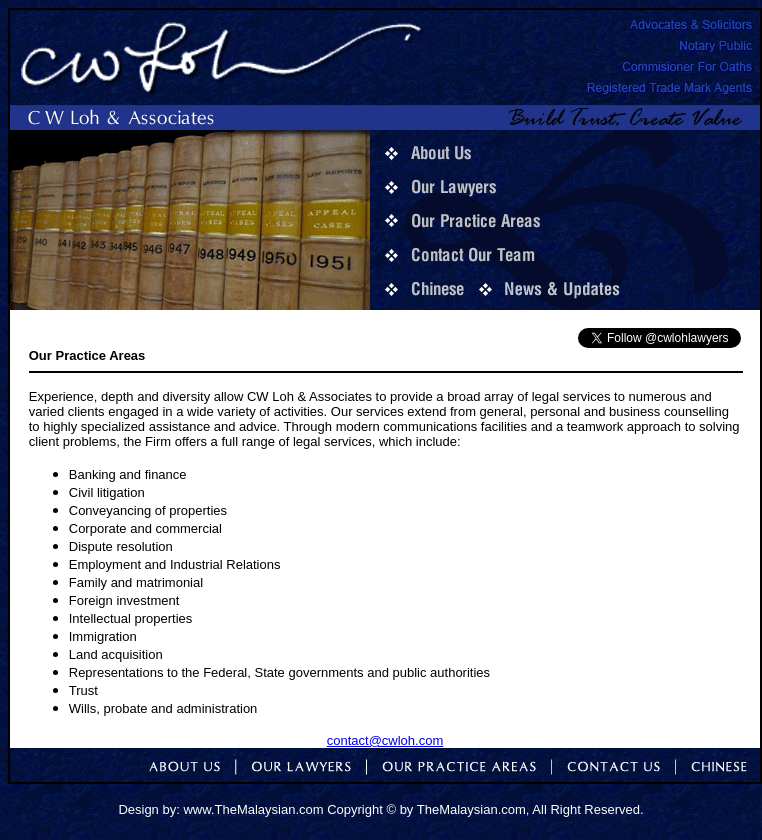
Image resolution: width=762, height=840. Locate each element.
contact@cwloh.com (385, 740)
